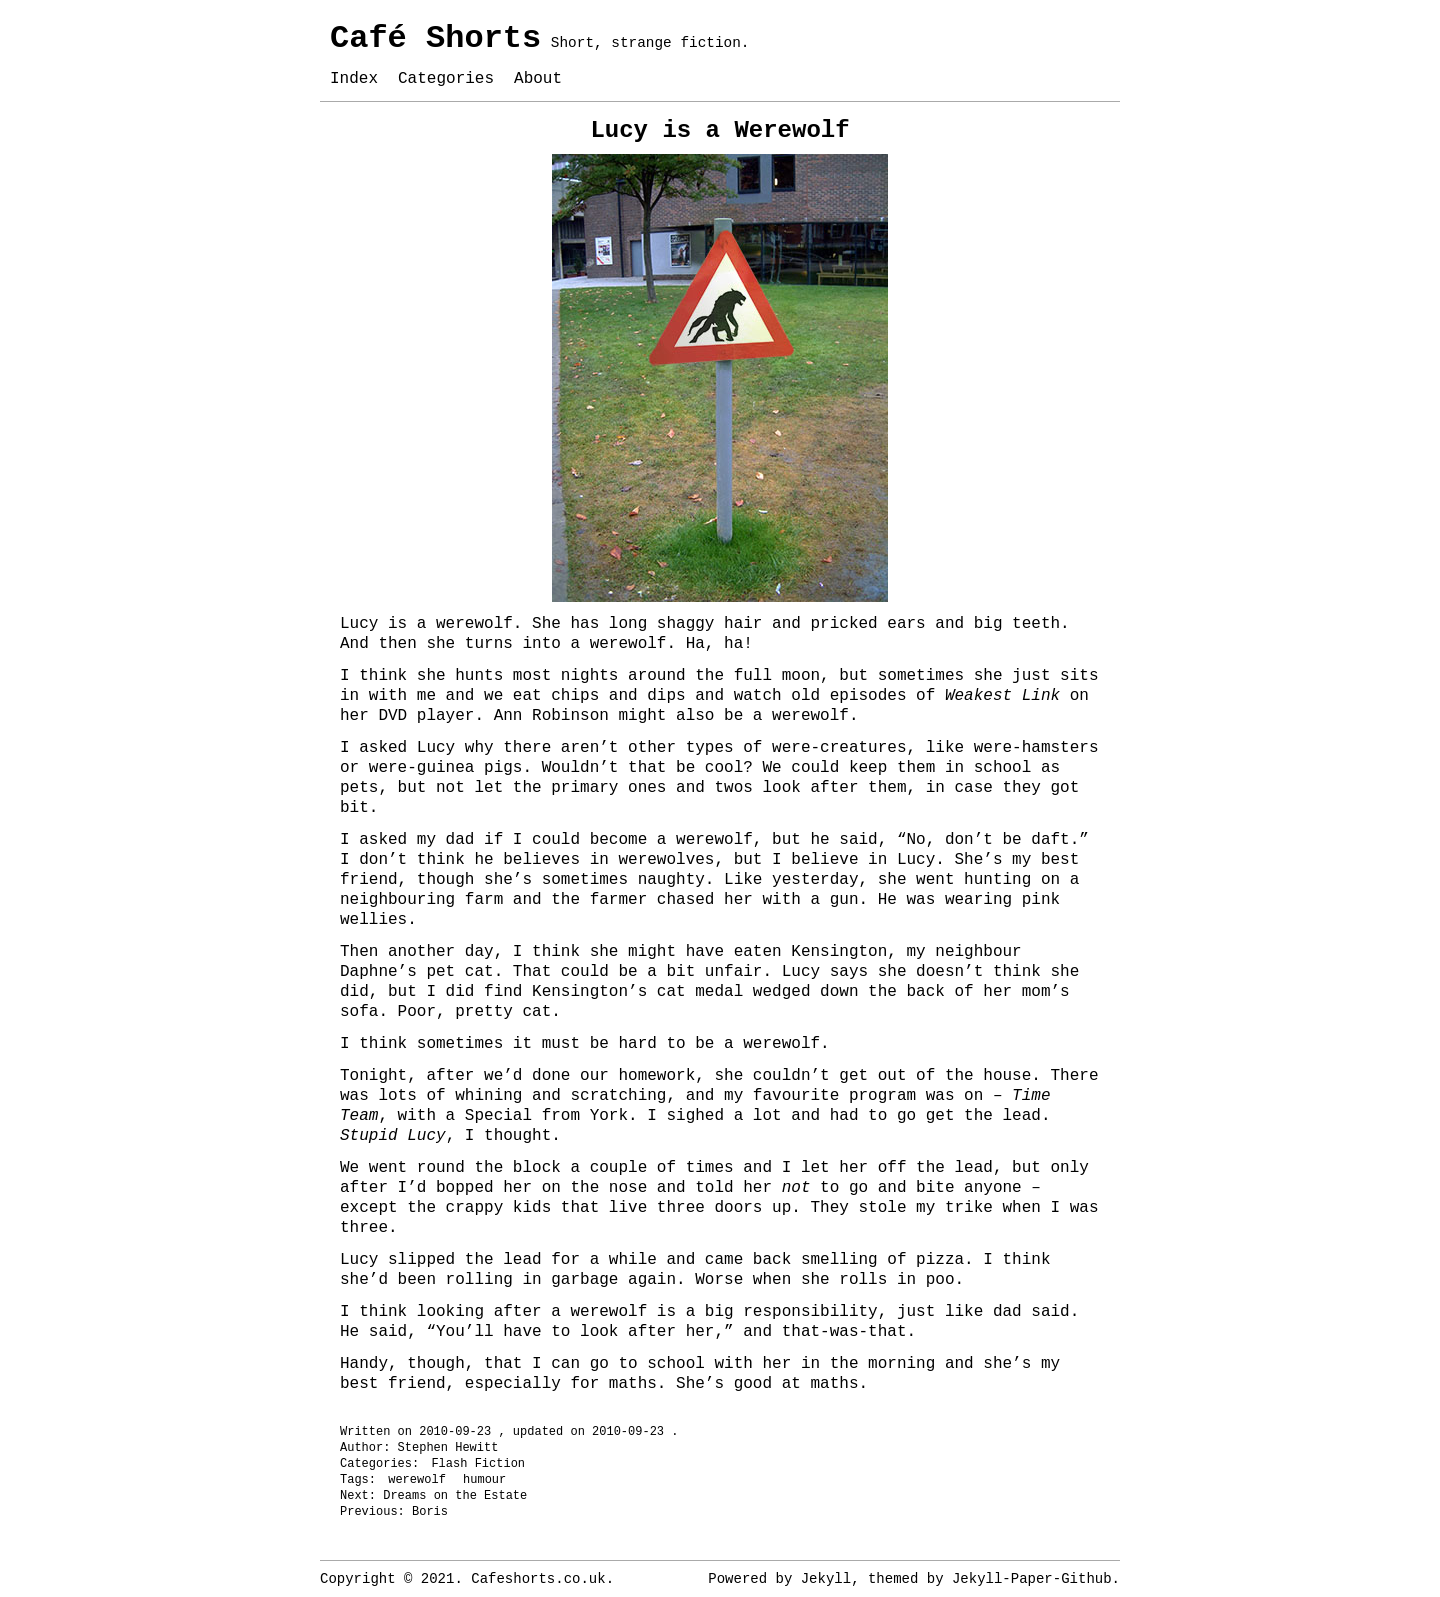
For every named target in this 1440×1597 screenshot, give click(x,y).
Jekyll (826, 1579)
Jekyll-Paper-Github (1032, 1579)
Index (354, 79)
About (538, 79)
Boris (430, 1512)
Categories (446, 79)
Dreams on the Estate (455, 1496)
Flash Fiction (478, 1464)
